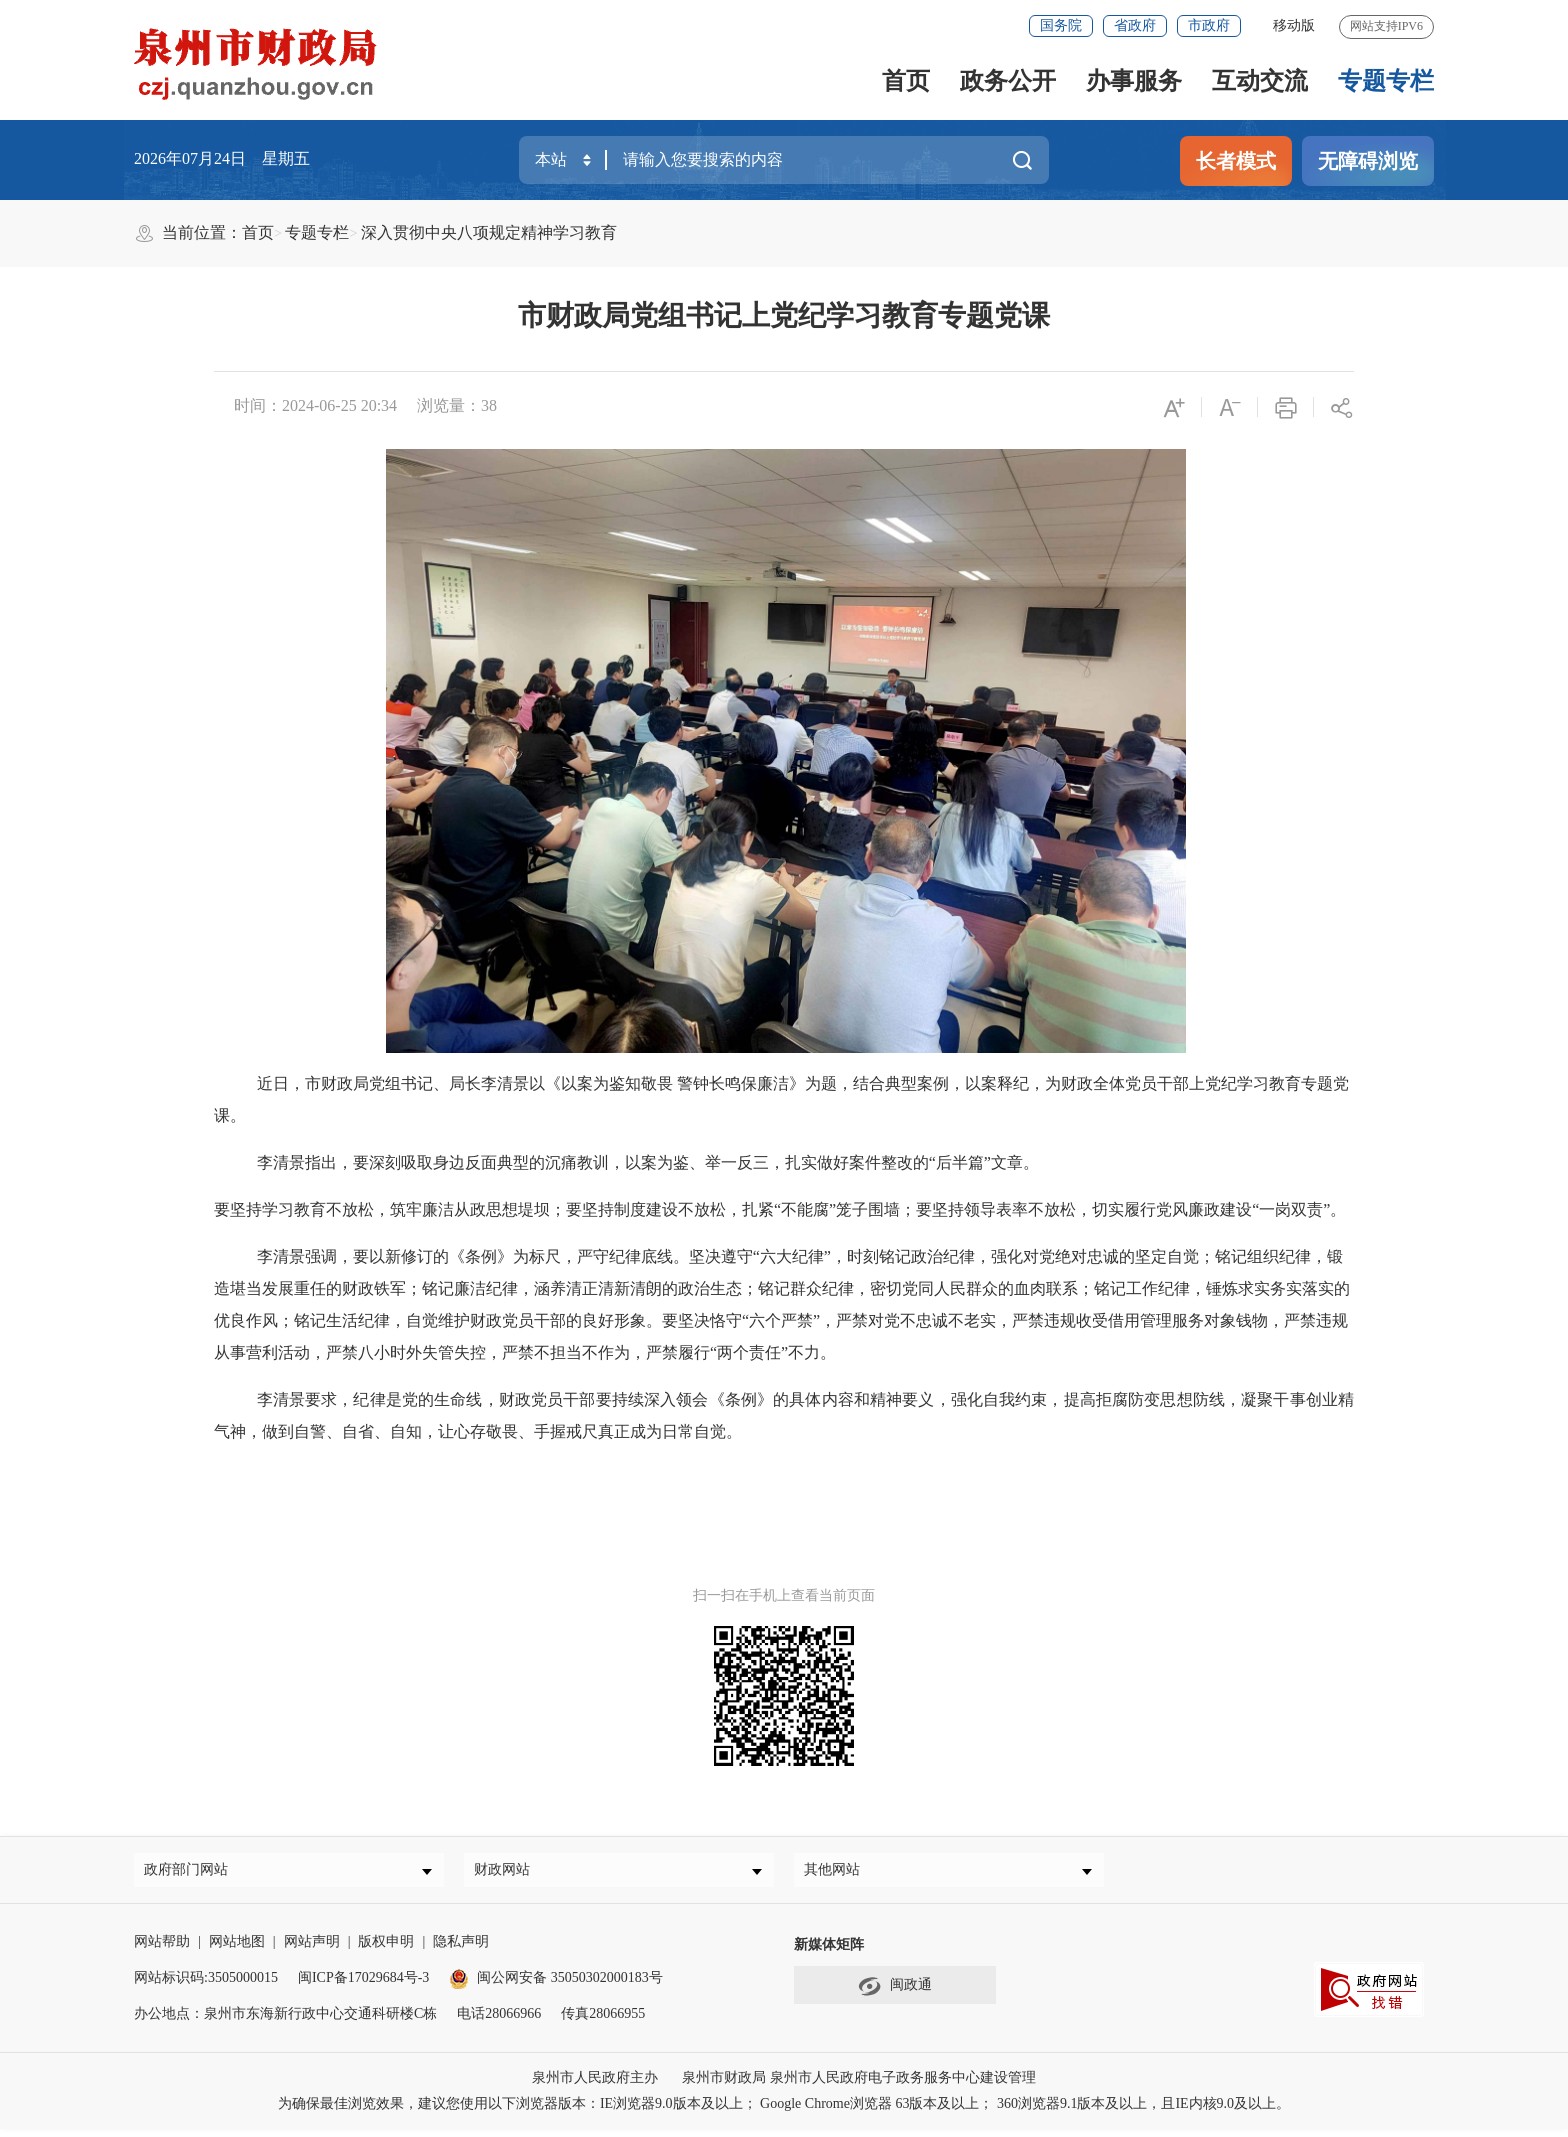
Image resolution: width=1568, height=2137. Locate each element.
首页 (906, 81)
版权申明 (386, 1949)
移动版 (1294, 25)
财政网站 (509, 1873)
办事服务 (1134, 81)
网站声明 (312, 1949)
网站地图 (237, 1949)
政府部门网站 (193, 1873)
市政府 (1209, 25)
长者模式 (1236, 161)
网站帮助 (162, 1949)
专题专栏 (1386, 81)
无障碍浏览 (1368, 161)
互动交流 (1260, 81)
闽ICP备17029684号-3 (363, 1985)
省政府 (1135, 25)
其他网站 (839, 1873)
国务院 (1061, 25)
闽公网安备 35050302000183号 (556, 1985)
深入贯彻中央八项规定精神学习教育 (489, 232)
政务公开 (1008, 81)
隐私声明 (461, 1949)
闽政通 (895, 1994)
